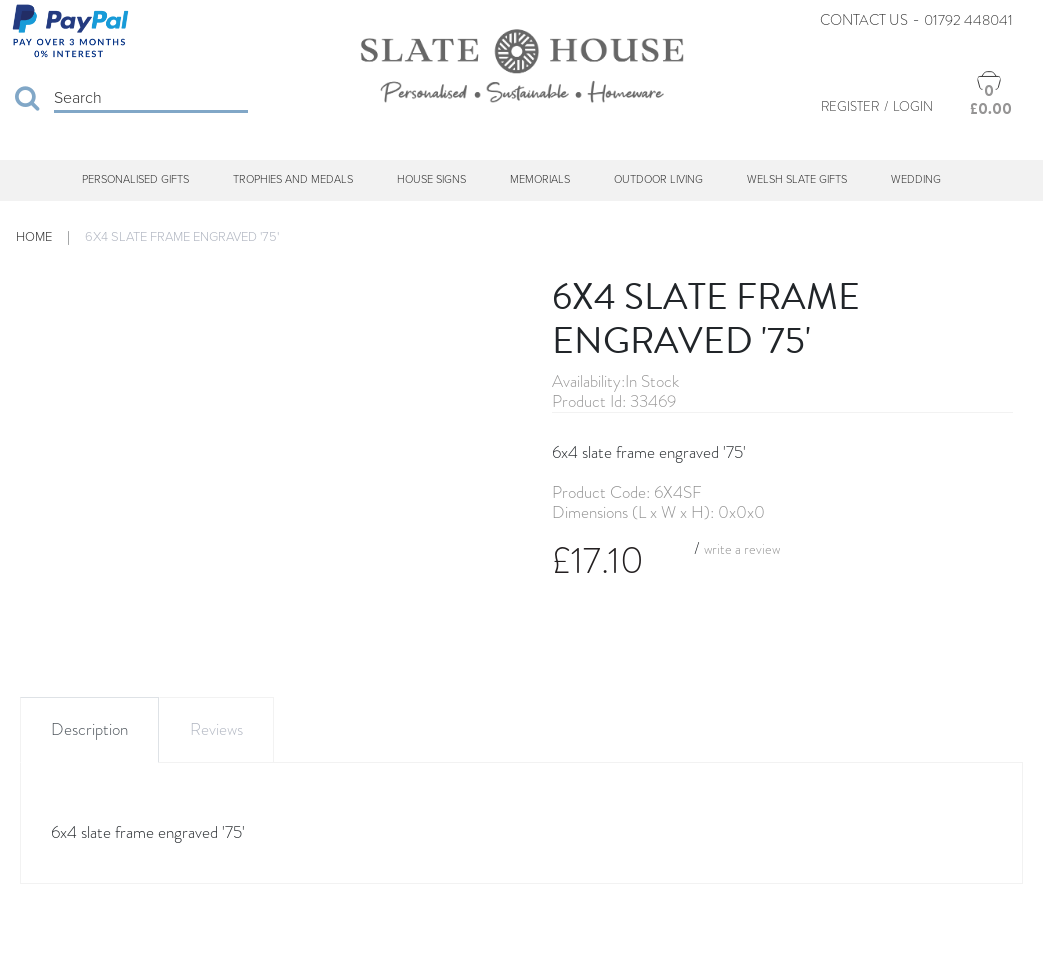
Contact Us (864, 20)
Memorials (540, 179)
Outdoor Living (658, 179)
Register (850, 106)
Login (913, 106)
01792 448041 (968, 20)
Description (89, 729)
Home (34, 237)
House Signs (431, 179)
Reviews (216, 729)
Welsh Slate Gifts (797, 179)
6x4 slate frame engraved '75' (182, 237)
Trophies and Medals (293, 179)
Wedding (916, 179)
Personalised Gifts (135, 179)
